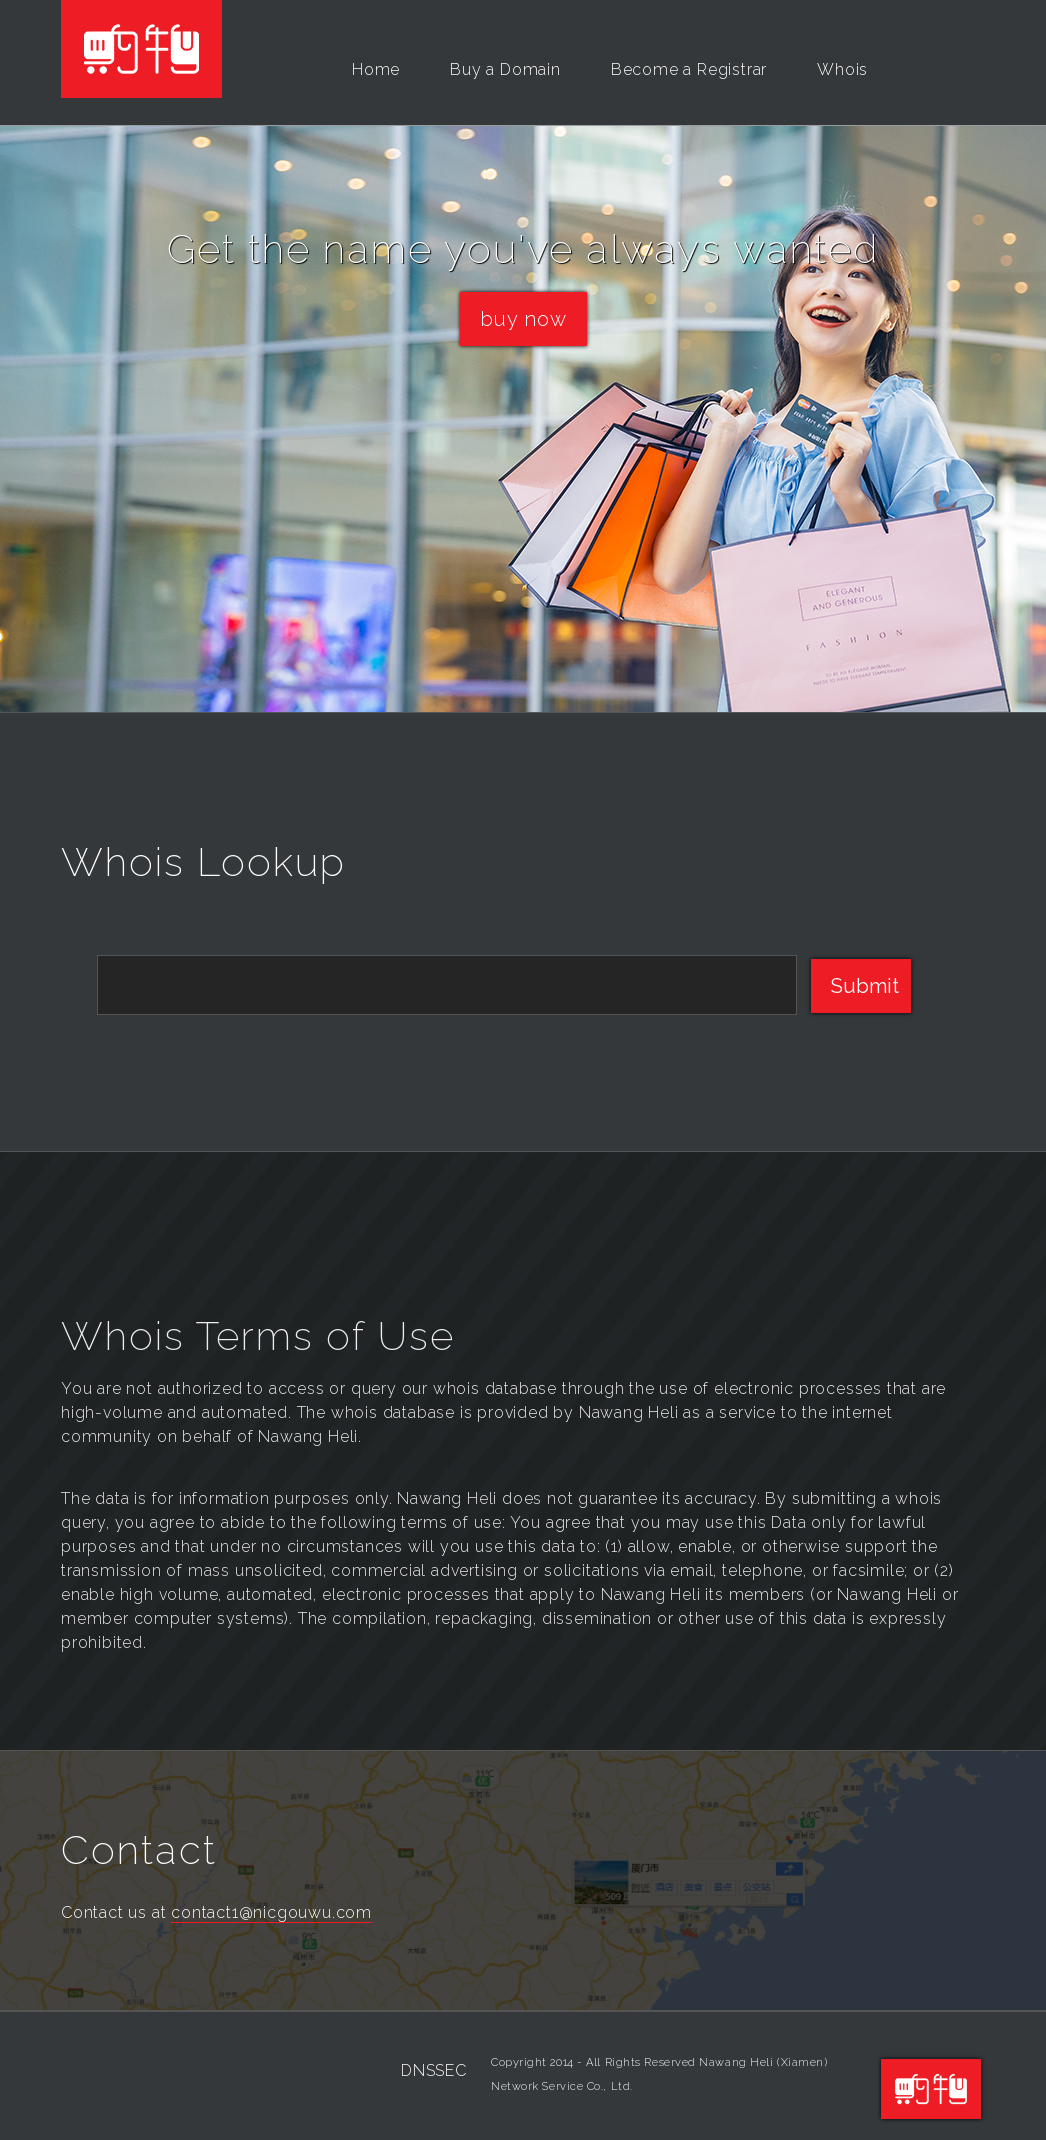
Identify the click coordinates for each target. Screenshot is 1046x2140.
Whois (842, 69)
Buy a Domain (505, 69)
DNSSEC (434, 2070)
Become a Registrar (689, 69)
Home (376, 69)
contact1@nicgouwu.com (271, 1912)
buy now (523, 319)
